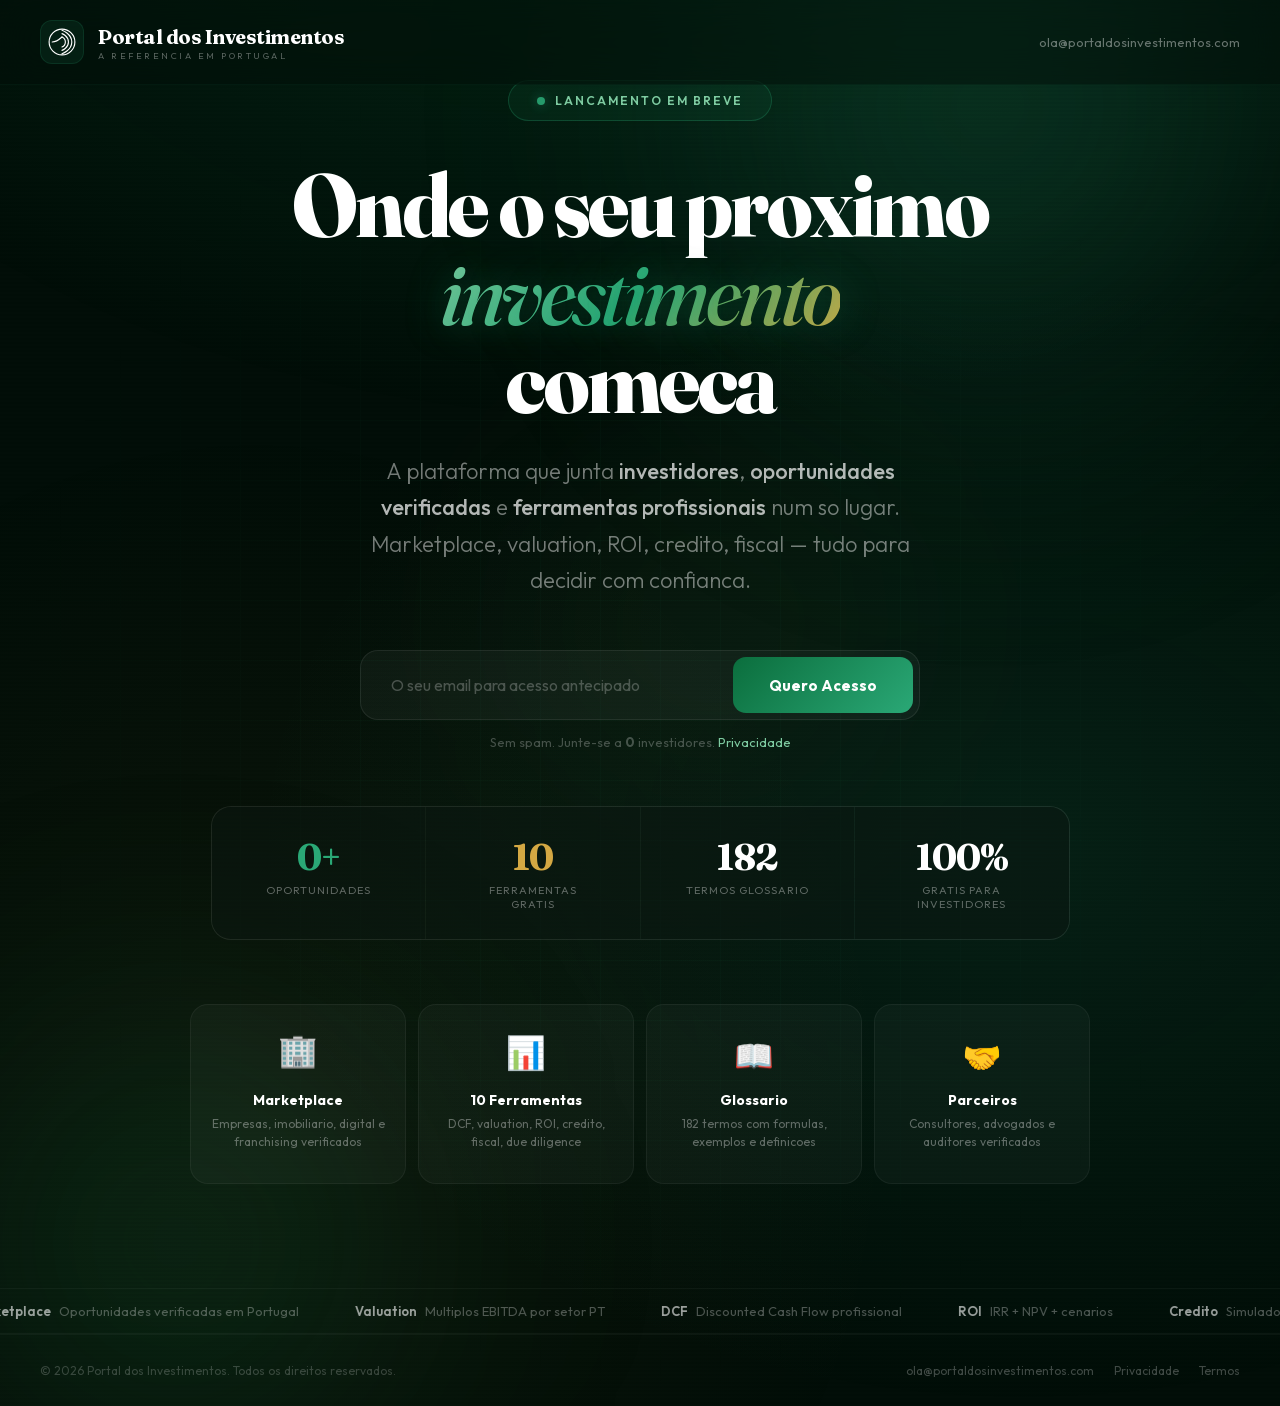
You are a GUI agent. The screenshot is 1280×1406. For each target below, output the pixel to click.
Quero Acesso (823, 685)
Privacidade (754, 743)
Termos (1219, 1370)
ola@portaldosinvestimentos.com (1139, 42)
